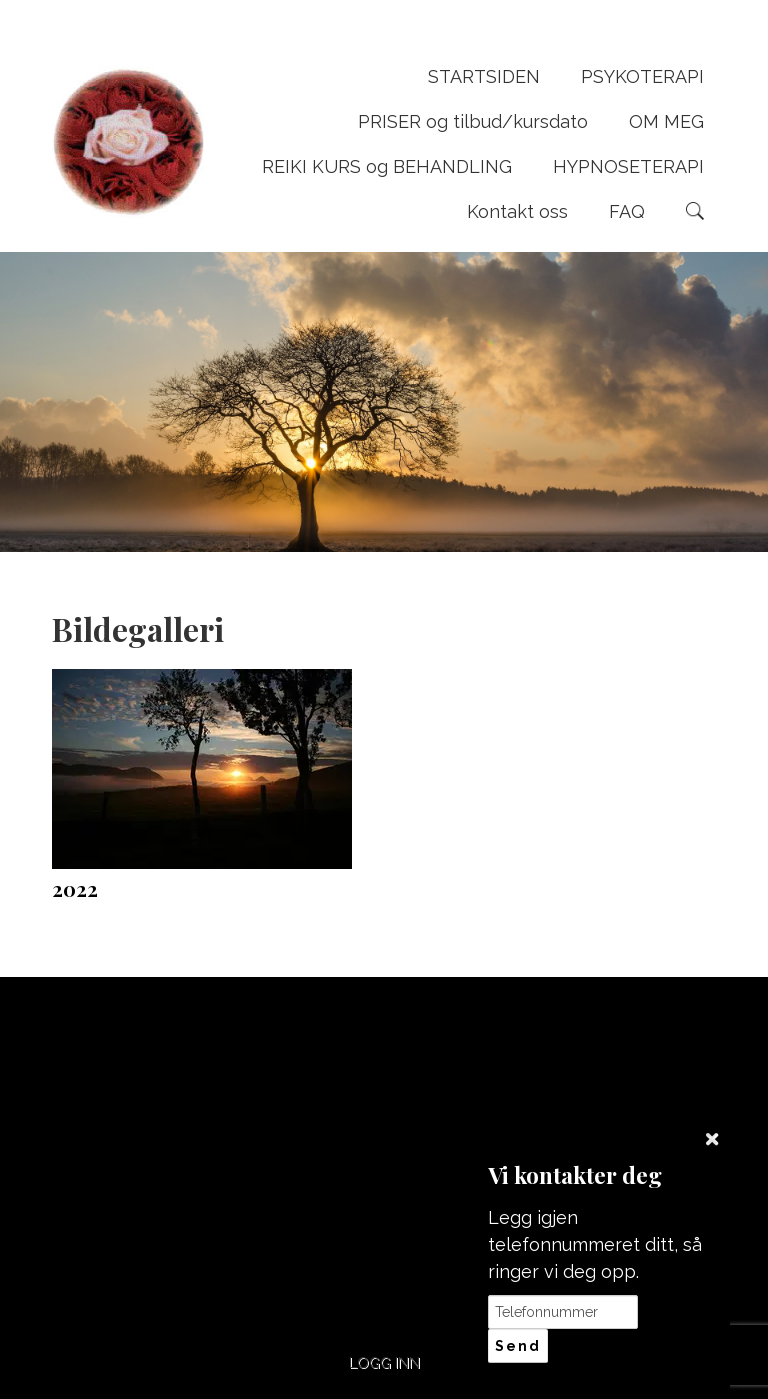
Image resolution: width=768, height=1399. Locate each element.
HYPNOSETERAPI (628, 166)
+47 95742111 (298, 1082)
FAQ (627, 211)
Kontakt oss (517, 211)
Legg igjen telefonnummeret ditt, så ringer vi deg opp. (595, 1244)
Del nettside (640, 1062)
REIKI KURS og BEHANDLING (387, 166)
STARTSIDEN (484, 76)
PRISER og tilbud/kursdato (473, 121)
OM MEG (666, 121)
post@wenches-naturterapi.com (469, 1093)
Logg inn (384, 1362)
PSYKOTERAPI (642, 76)
